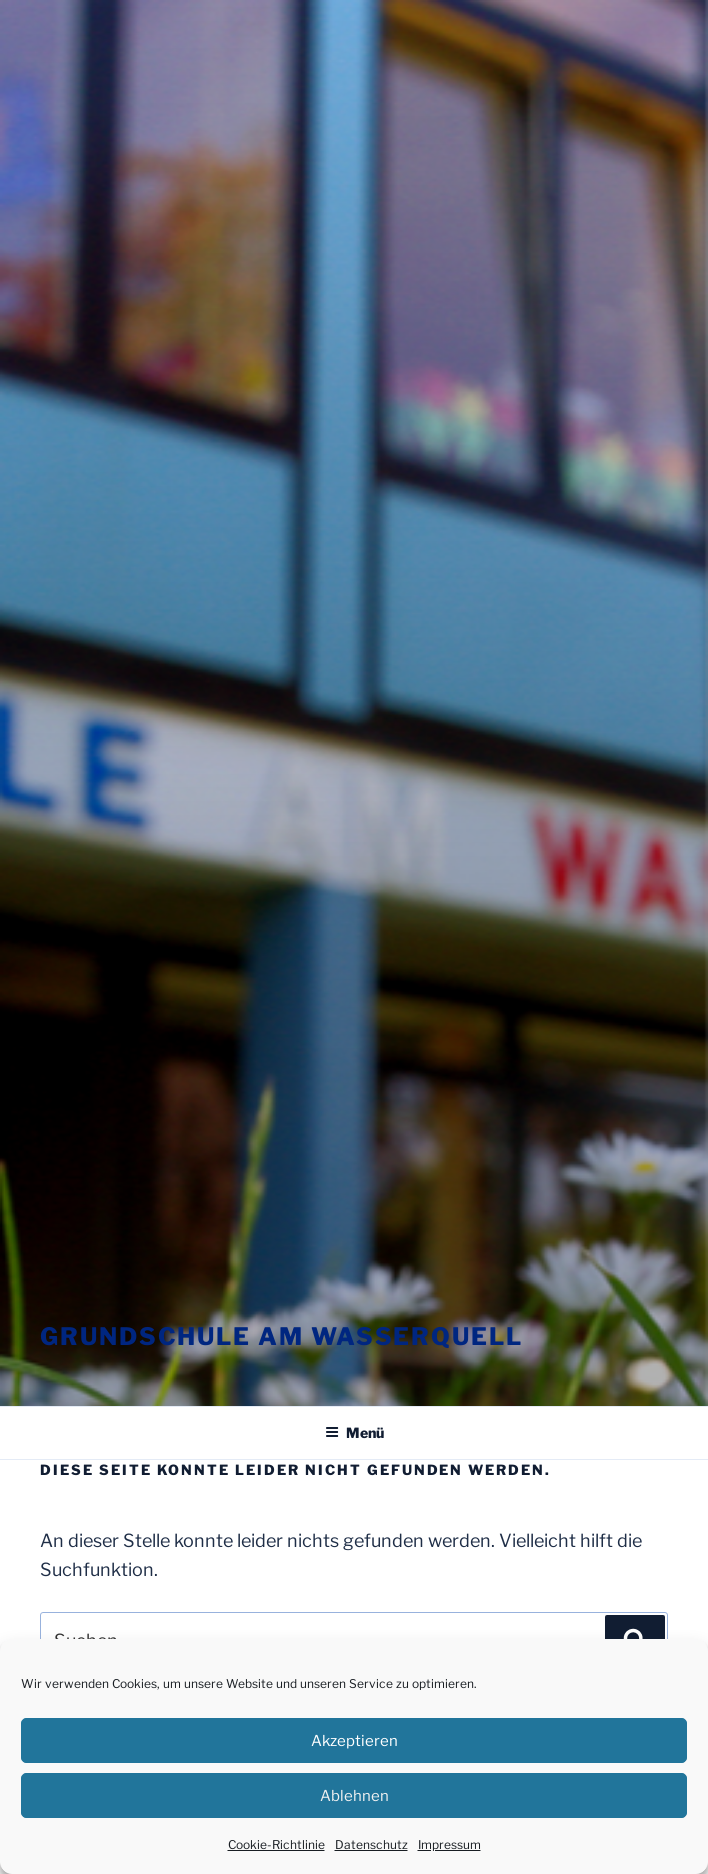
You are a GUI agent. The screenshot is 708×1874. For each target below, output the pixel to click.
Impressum (449, 1844)
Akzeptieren (354, 1741)
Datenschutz (371, 1844)
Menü (354, 1432)
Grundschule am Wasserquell (281, 1336)
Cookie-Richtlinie (276, 1844)
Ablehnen (354, 1796)
